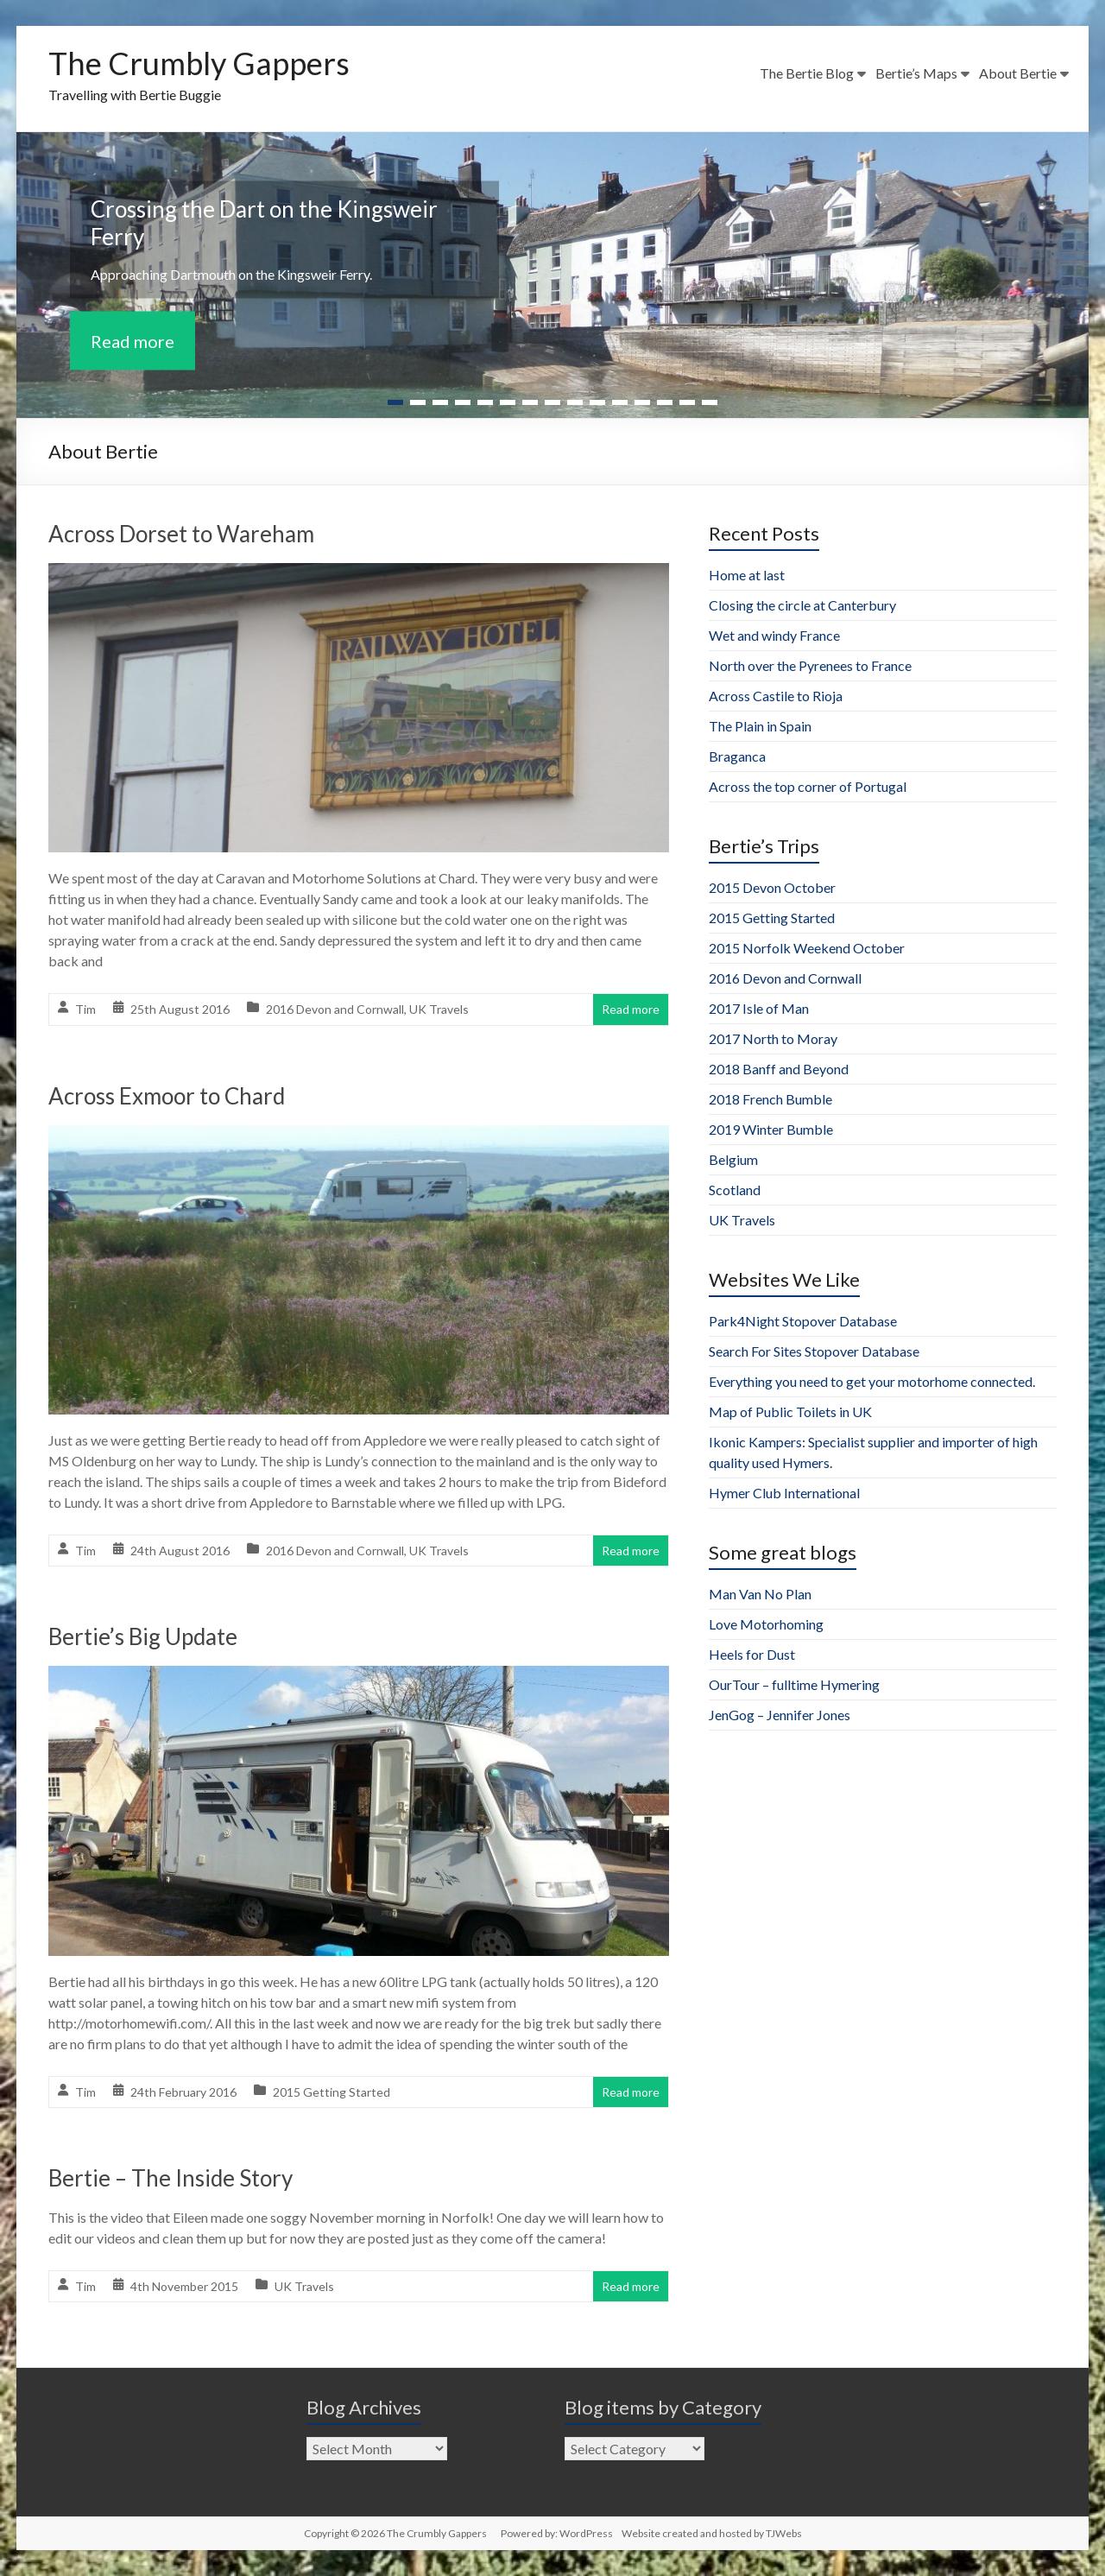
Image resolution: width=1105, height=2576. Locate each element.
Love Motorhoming (766, 1624)
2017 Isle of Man (759, 1008)
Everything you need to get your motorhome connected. (872, 1381)
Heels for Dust (752, 1654)
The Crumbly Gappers (199, 63)
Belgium (733, 1159)
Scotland (735, 1189)
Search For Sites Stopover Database (814, 1351)
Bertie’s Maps (916, 73)
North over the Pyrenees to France (810, 665)
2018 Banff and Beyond (779, 1068)
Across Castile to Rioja (776, 695)
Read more (132, 340)
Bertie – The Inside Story (170, 2178)
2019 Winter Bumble (771, 1129)
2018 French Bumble (770, 1099)
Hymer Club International (784, 1492)
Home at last (747, 574)
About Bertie (1018, 73)
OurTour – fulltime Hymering (794, 1684)
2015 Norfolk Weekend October (807, 948)
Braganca (737, 756)
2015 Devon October (772, 887)
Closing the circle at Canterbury (802, 605)
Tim (85, 1009)
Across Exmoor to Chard (166, 1096)
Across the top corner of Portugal (807, 786)
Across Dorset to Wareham (181, 533)
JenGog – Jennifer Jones (779, 1714)
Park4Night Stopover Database (803, 1321)
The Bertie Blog (807, 73)
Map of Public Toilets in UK (790, 1411)
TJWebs (784, 2533)
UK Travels (439, 1009)
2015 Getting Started (331, 2092)
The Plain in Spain (760, 726)
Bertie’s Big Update (142, 1636)
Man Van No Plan (760, 1593)
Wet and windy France (774, 635)
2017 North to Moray (773, 1038)
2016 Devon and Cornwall (335, 1009)
